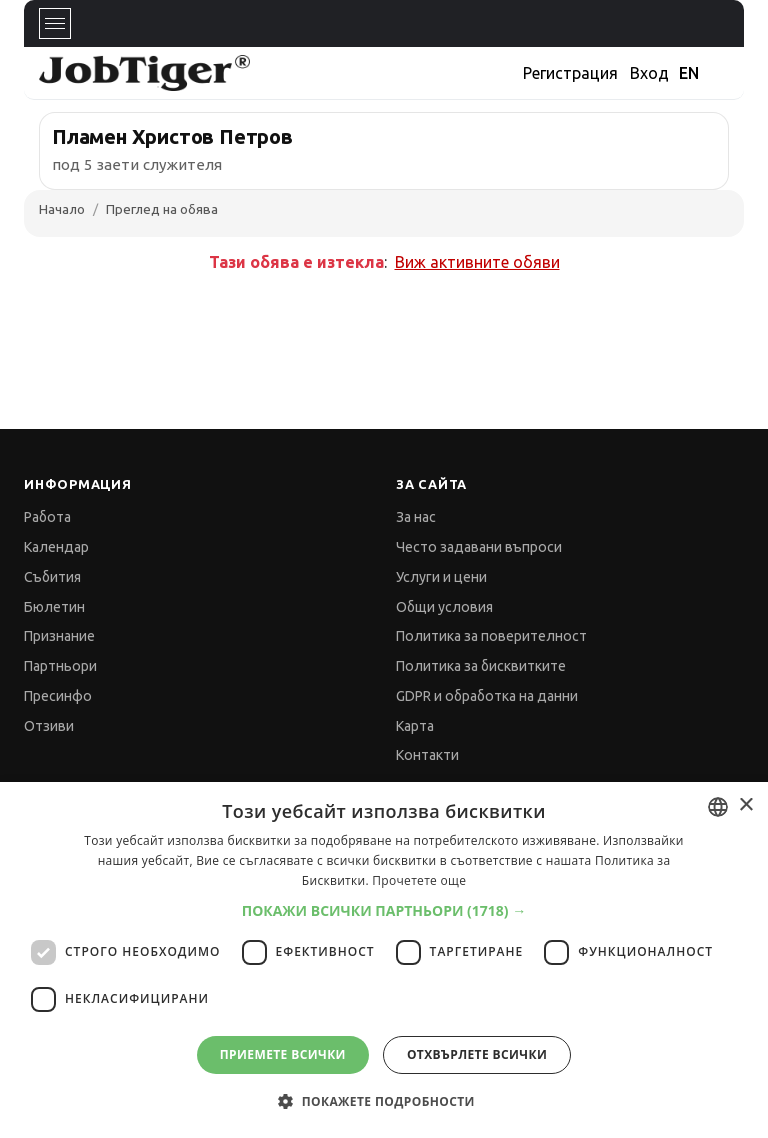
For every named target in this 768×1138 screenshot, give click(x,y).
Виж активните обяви (477, 262)
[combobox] (718, 807)
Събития (52, 577)
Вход (649, 73)
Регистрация (570, 73)
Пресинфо (58, 696)
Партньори (60, 666)
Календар (56, 547)
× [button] (745, 805)
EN (689, 73)
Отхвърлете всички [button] (477, 1054)
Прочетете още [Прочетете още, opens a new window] (419, 880)
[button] (384, 910)
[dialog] (384, 960)
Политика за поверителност (491, 636)
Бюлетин (54, 607)
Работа (47, 517)
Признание (59, 636)
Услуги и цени (441, 577)
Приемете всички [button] (283, 1054)
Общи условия (444, 607)
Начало (62, 209)
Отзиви (49, 726)
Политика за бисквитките (481, 666)
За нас (416, 517)
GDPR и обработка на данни (487, 696)
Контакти (427, 755)
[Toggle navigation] (55, 23)
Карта (415, 726)
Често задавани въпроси (479, 547)
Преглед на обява (162, 209)
